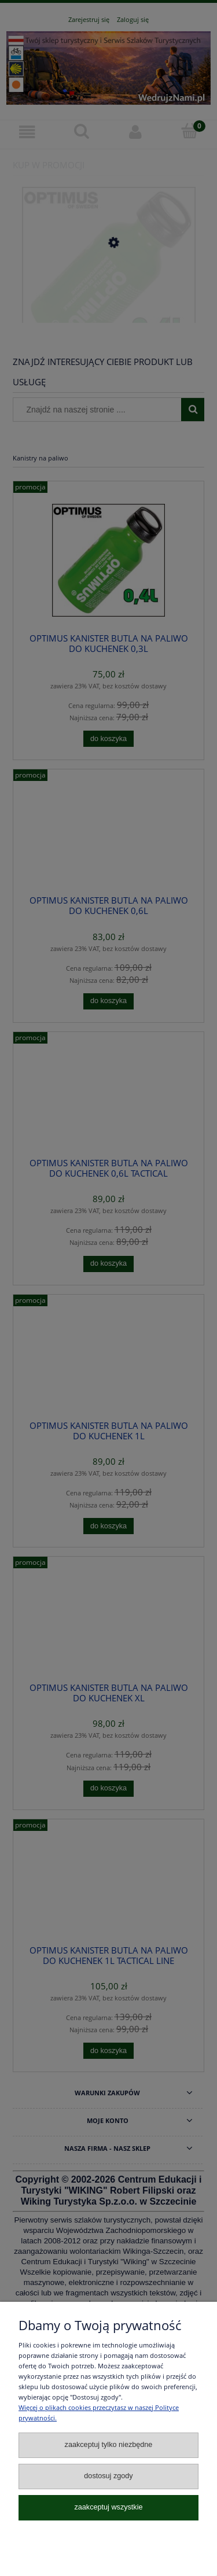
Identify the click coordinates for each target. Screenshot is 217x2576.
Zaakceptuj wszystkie (108, 2507)
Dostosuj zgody (108, 2476)
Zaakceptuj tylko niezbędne (109, 2445)
